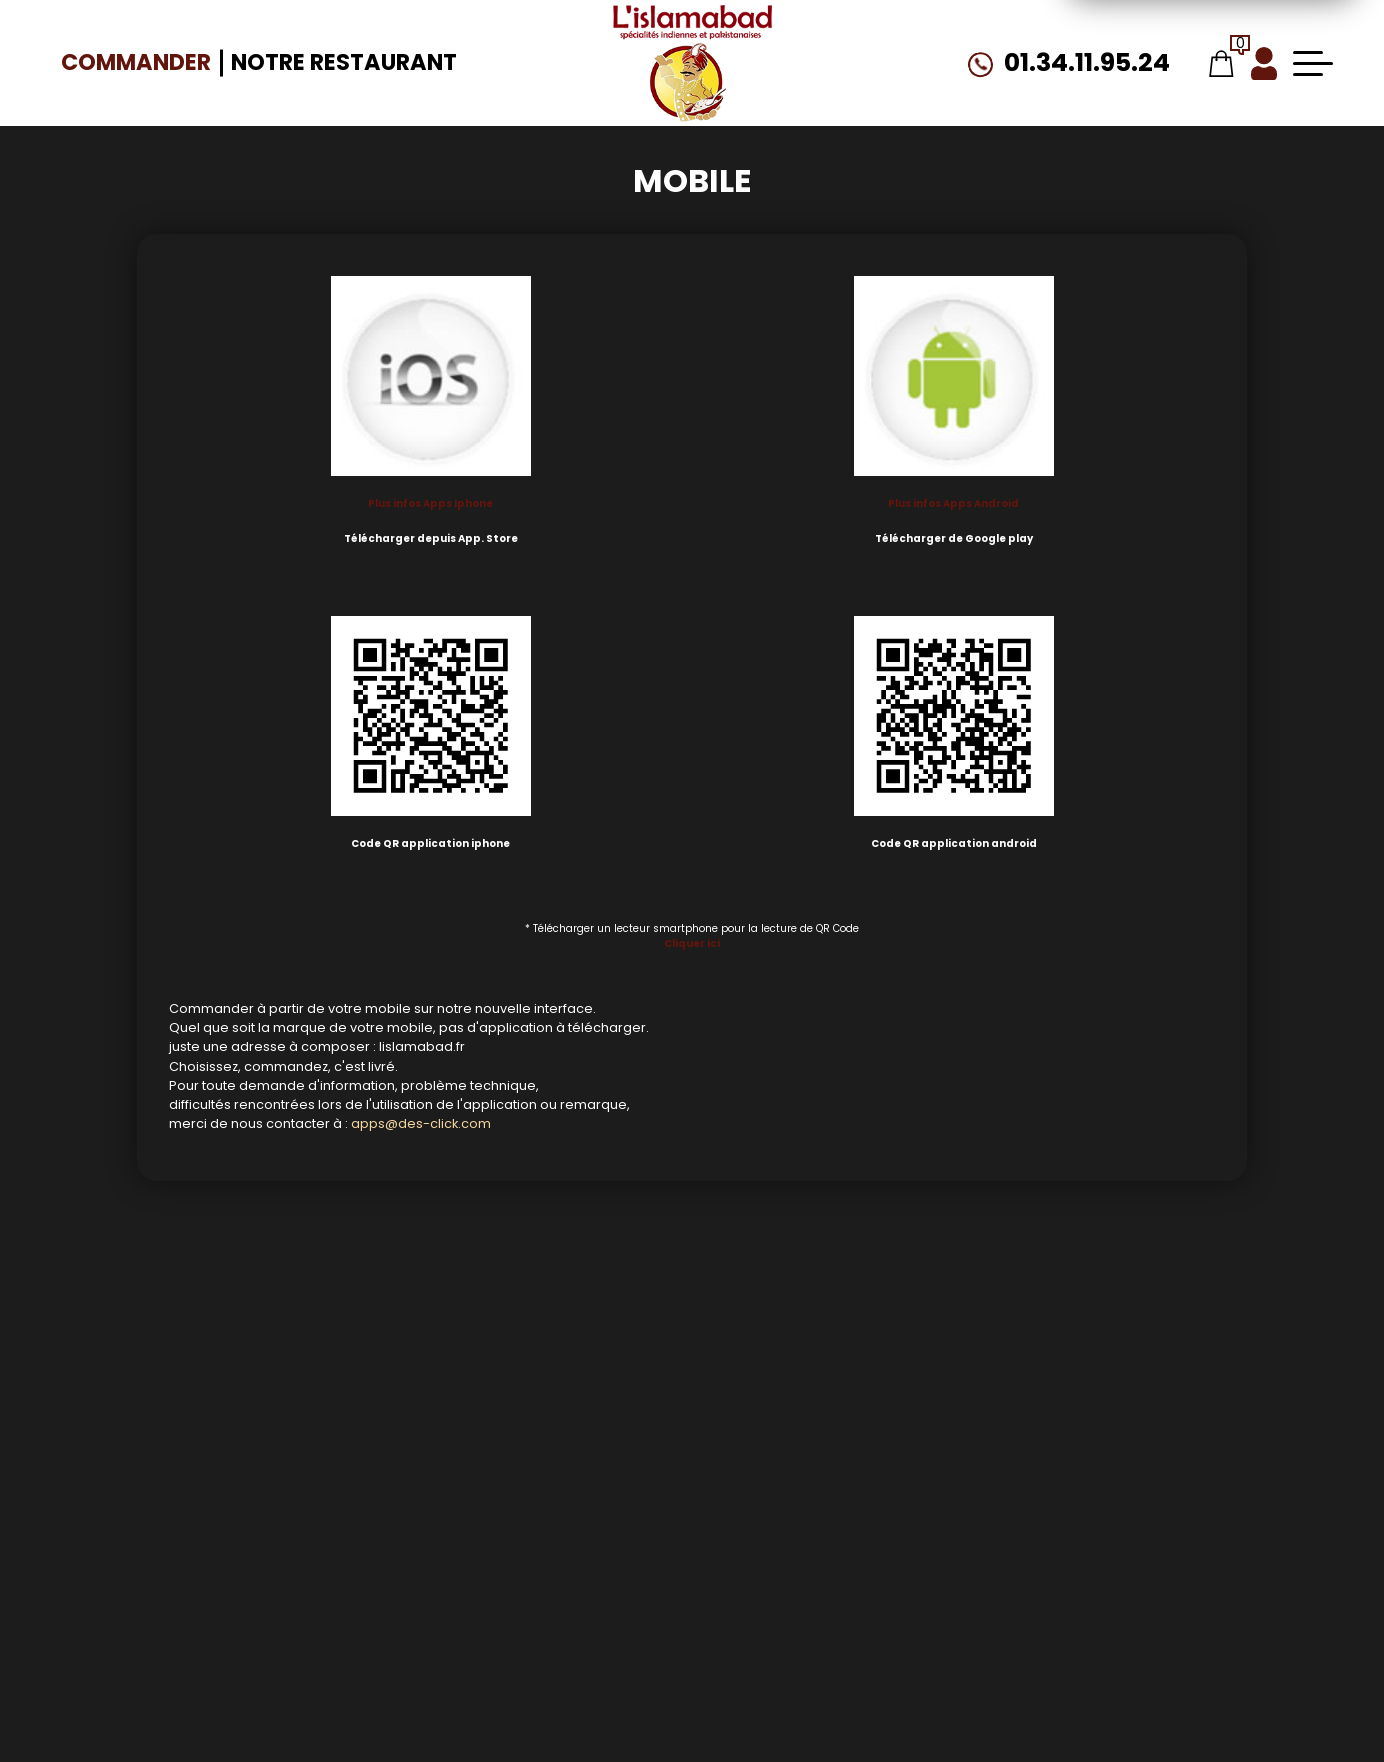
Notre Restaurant (344, 62)
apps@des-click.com (421, 1123)
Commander (136, 62)
